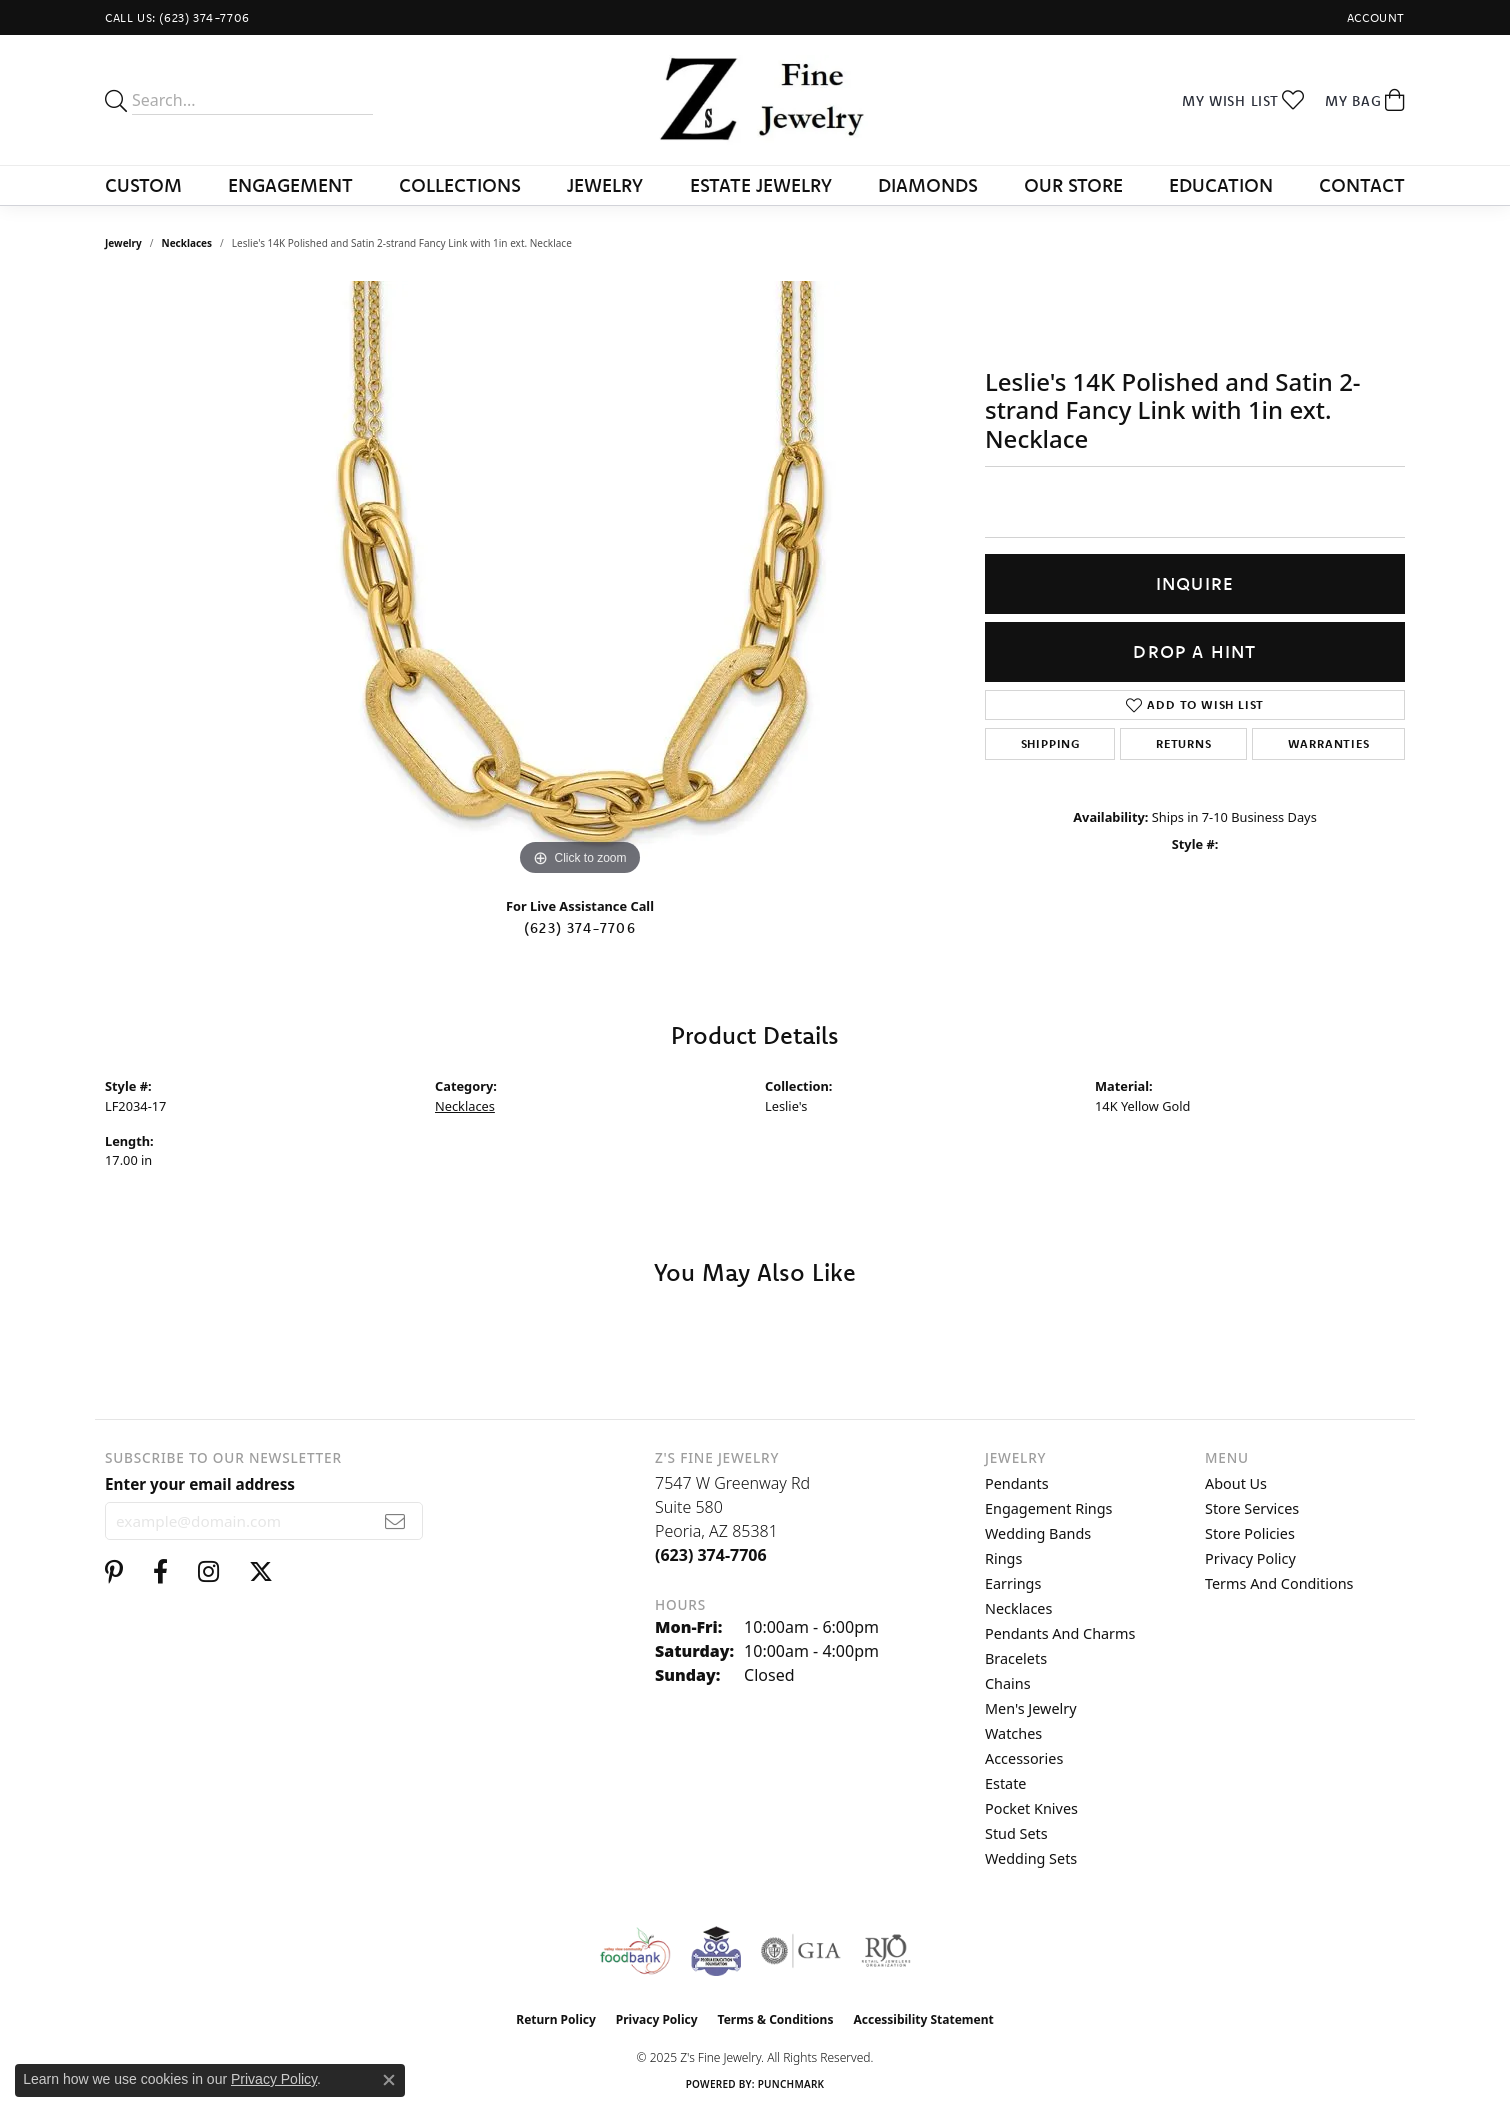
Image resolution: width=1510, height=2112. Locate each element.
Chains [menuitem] (1008, 1683)
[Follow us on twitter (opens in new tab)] (261, 1572)
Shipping (1050, 743)
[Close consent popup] (389, 2080)
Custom (143, 185)
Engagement (290, 185)
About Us (1236, 1483)
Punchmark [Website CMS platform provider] (791, 2084)
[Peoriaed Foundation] (716, 1951)
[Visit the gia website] (801, 1951)
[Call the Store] (711, 1555)
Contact (1362, 185)
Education (1221, 185)
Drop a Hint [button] (1194, 651)
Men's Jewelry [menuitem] (1031, 1708)
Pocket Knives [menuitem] (1031, 1808)
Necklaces (187, 243)
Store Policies (1250, 1533)
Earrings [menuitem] (1013, 1583)
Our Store (1073, 185)
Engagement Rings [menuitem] (1049, 1508)
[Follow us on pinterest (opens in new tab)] (114, 1572)
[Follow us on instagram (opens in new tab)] (208, 1572)
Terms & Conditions (776, 2019)
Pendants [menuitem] (1017, 1483)
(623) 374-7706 (580, 928)
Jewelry (605, 185)
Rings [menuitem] (1003, 1558)
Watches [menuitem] (1013, 1733)
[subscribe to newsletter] (395, 1521)
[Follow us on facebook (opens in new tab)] (160, 1572)
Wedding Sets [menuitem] (1031, 1858)
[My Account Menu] (1376, 17)
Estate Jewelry (761, 185)
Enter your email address (200, 1484)
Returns (1184, 743)
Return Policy (556, 2019)
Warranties (1329, 743)
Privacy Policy (1250, 1558)
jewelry (123, 243)
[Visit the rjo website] (886, 1951)
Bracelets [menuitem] (1016, 1658)
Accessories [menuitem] (1024, 1758)
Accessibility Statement (923, 2019)
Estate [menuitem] (1005, 1783)
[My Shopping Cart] (1365, 100)
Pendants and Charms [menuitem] (1060, 1633)
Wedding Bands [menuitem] (1038, 1533)
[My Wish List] (1243, 100)
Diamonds (928, 185)
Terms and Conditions (1279, 1583)
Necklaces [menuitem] (1018, 1608)
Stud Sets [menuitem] (1016, 1833)
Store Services (1252, 1508)
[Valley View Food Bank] (634, 1951)
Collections (460, 185)
